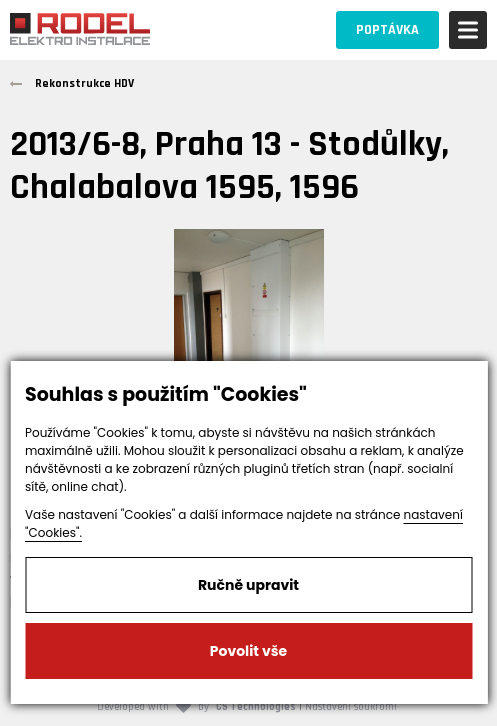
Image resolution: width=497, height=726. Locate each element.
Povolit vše (248, 651)
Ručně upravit (248, 585)
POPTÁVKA (387, 30)
